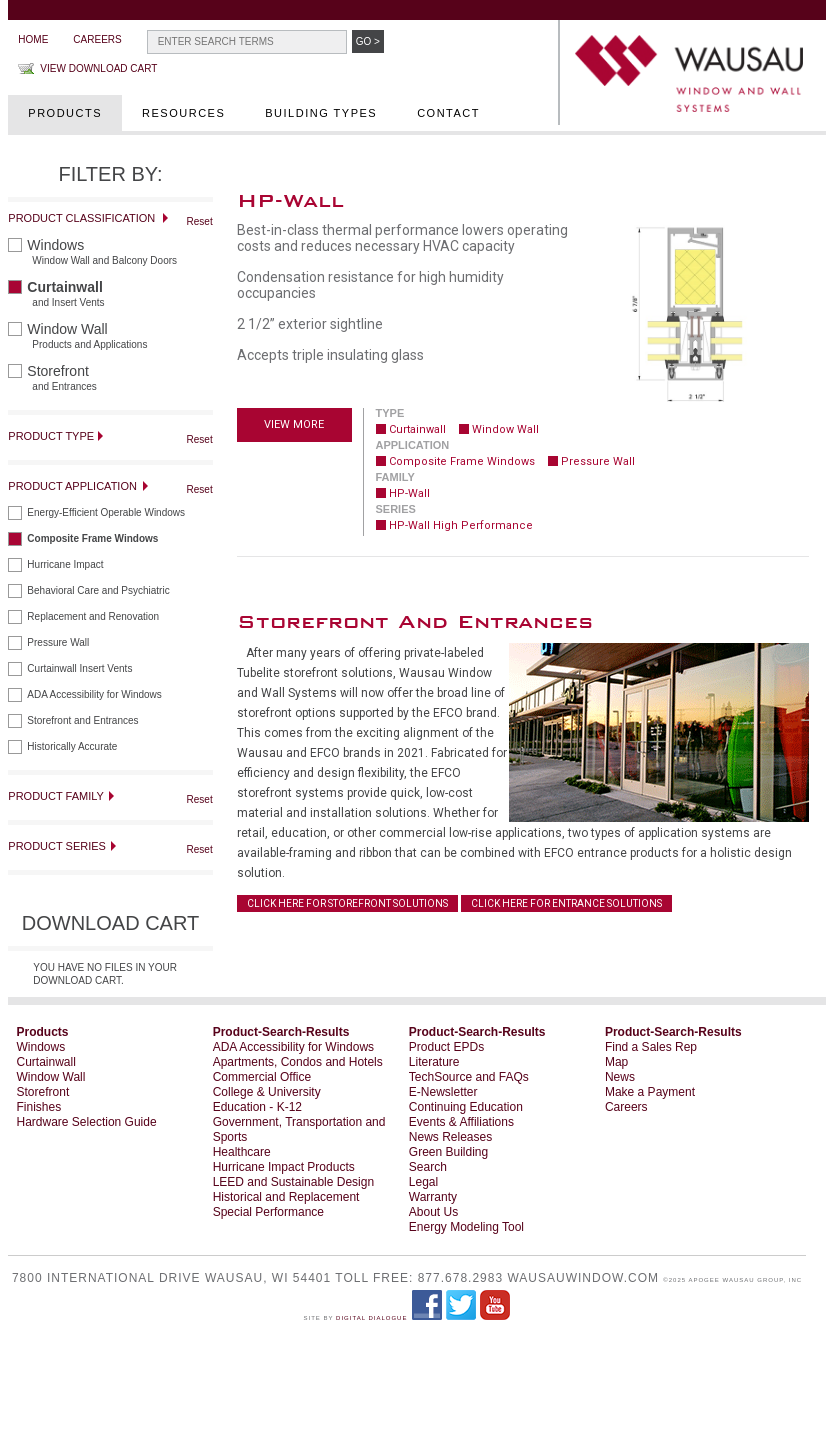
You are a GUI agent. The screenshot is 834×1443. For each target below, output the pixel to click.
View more (294, 424)
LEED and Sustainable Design (293, 1182)
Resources (183, 113)
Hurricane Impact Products (284, 1167)
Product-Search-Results (281, 1032)
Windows (41, 1047)
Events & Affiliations (461, 1122)
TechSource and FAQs (469, 1077)
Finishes (39, 1107)
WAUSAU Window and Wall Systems (695, 75)
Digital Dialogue (371, 1318)
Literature (434, 1062)
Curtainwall (417, 429)
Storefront (43, 1092)
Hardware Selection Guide (87, 1122)
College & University (267, 1092)
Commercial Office (262, 1077)
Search (428, 1167)
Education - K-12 (257, 1107)
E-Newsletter (443, 1092)
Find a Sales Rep (651, 1047)
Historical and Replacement (286, 1197)
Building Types (321, 113)
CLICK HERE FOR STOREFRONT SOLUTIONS (347, 903)
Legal (423, 1182)
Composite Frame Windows (462, 461)
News (620, 1077)
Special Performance (268, 1212)
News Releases (450, 1137)
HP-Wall (409, 493)
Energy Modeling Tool (466, 1227)
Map (616, 1062)
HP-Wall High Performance (461, 525)
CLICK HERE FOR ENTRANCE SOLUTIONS (566, 903)
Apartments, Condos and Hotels (298, 1062)
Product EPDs (446, 1047)
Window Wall (505, 429)
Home (33, 39)
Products (65, 113)
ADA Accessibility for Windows (293, 1047)
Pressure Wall (598, 461)
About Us (433, 1212)
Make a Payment (650, 1092)
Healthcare (242, 1152)
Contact (448, 113)
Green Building (448, 1152)
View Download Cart (98, 68)
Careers (97, 39)
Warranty (433, 1197)
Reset (200, 221)
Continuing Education (466, 1107)
